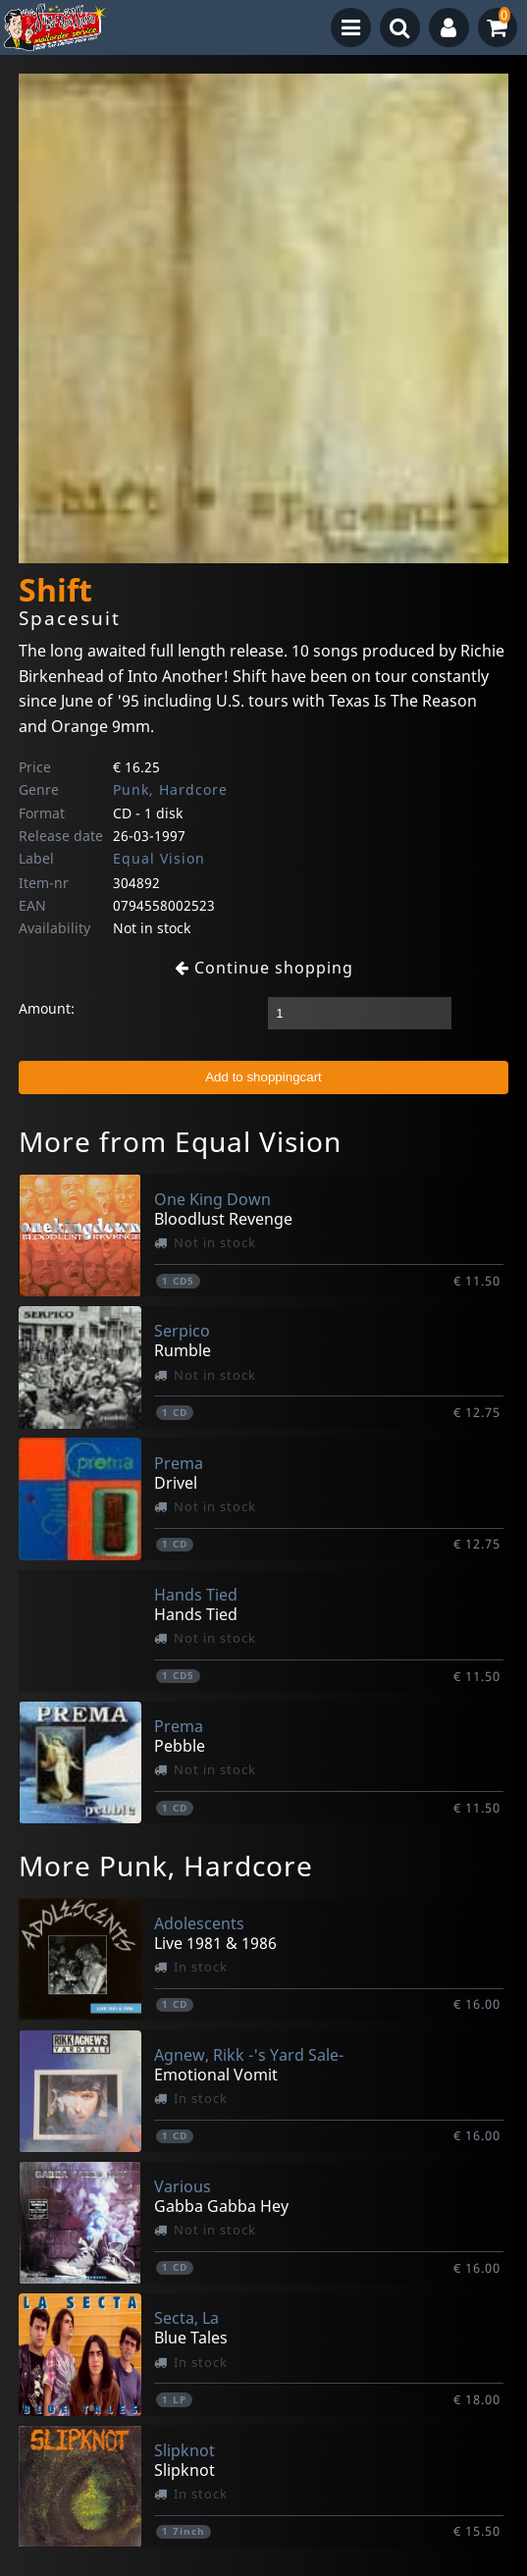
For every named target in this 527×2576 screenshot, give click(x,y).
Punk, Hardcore (170, 789)
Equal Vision (159, 858)
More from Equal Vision (180, 1141)
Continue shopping (264, 967)
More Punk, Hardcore (166, 1865)
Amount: (47, 1008)
